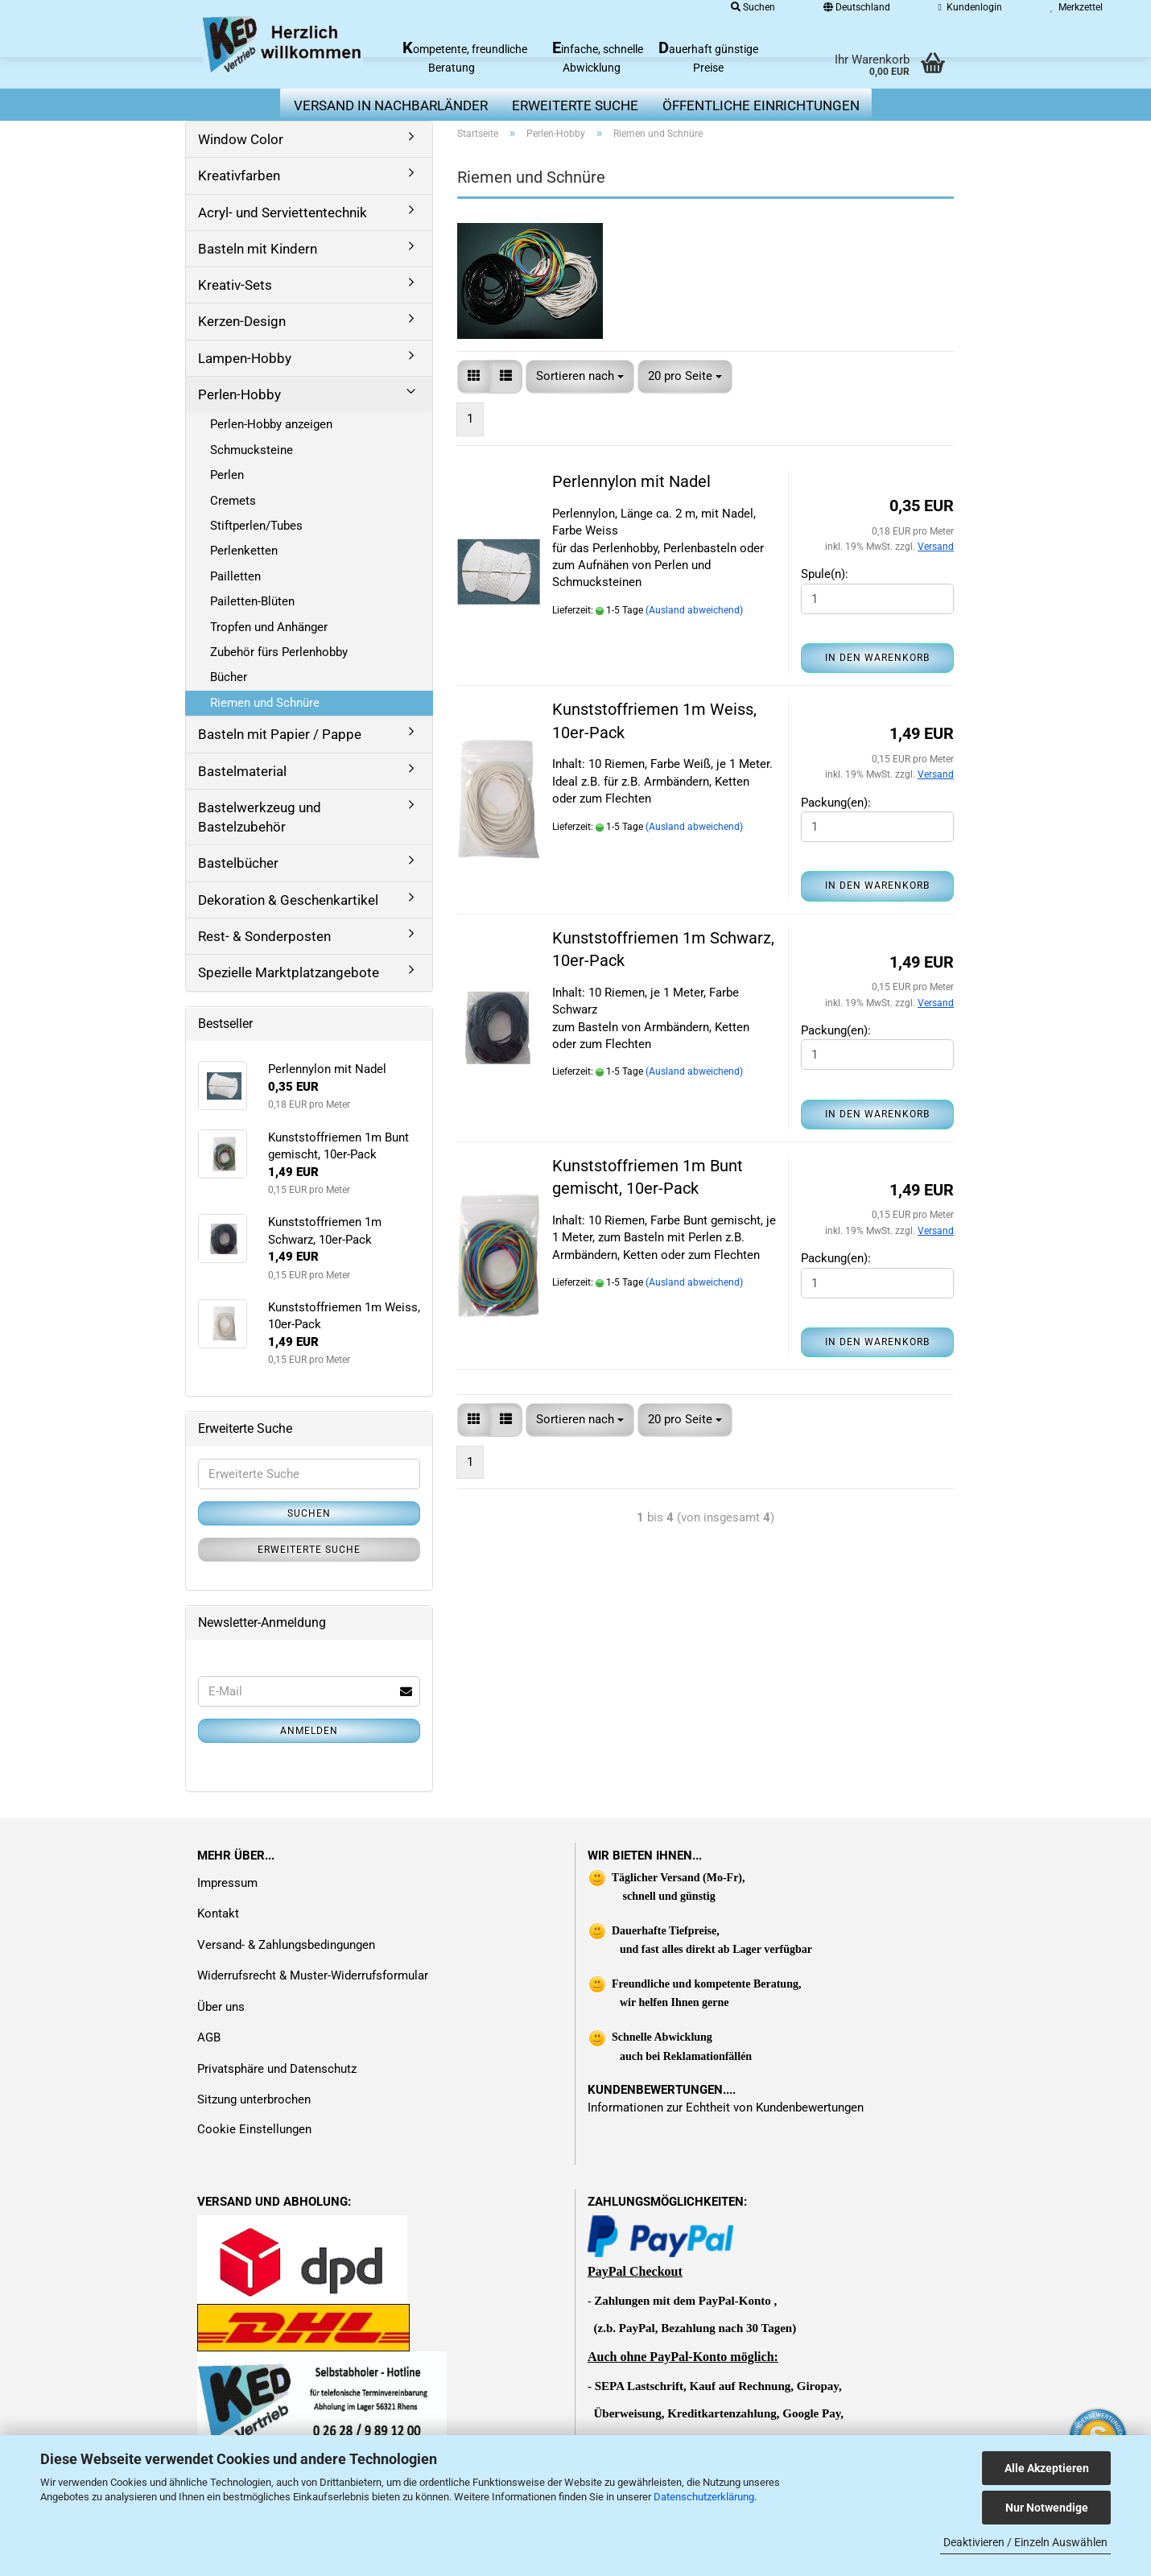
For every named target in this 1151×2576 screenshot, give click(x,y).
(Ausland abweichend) (694, 610)
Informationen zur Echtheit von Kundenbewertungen (726, 2107)
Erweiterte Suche (309, 1549)
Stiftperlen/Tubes (256, 525)
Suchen (309, 1513)
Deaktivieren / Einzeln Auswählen (1025, 2542)
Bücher (228, 677)
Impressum (227, 1883)
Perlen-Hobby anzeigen (271, 424)
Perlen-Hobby (239, 394)
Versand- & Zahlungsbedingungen (286, 1945)
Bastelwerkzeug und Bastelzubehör (259, 817)
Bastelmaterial (242, 771)
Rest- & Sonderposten (264, 936)
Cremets (233, 500)
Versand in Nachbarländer (391, 105)
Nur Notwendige (1046, 2507)
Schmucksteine (251, 450)
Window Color (240, 139)
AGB (209, 2037)
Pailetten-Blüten (252, 601)
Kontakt (218, 1913)
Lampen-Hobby (244, 358)
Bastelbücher (238, 863)
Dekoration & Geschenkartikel (288, 900)
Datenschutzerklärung (704, 2497)
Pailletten (235, 576)
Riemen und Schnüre (265, 703)
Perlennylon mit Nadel (631, 481)
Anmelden (309, 1730)
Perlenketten (244, 550)
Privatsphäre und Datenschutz (277, 2069)
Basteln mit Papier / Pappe (279, 734)
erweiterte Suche (575, 105)
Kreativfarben (239, 175)
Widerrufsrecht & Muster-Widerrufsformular (312, 1975)
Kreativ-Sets (235, 285)
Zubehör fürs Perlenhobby (279, 652)
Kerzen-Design (242, 321)
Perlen (227, 475)
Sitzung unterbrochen (254, 2099)
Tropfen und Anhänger (269, 627)
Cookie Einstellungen (254, 2129)
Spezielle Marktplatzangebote (288, 972)
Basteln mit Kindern (257, 249)
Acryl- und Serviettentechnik (282, 212)
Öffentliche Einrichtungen (761, 105)
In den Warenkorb (877, 657)
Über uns (221, 2007)
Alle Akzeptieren (1047, 2468)
